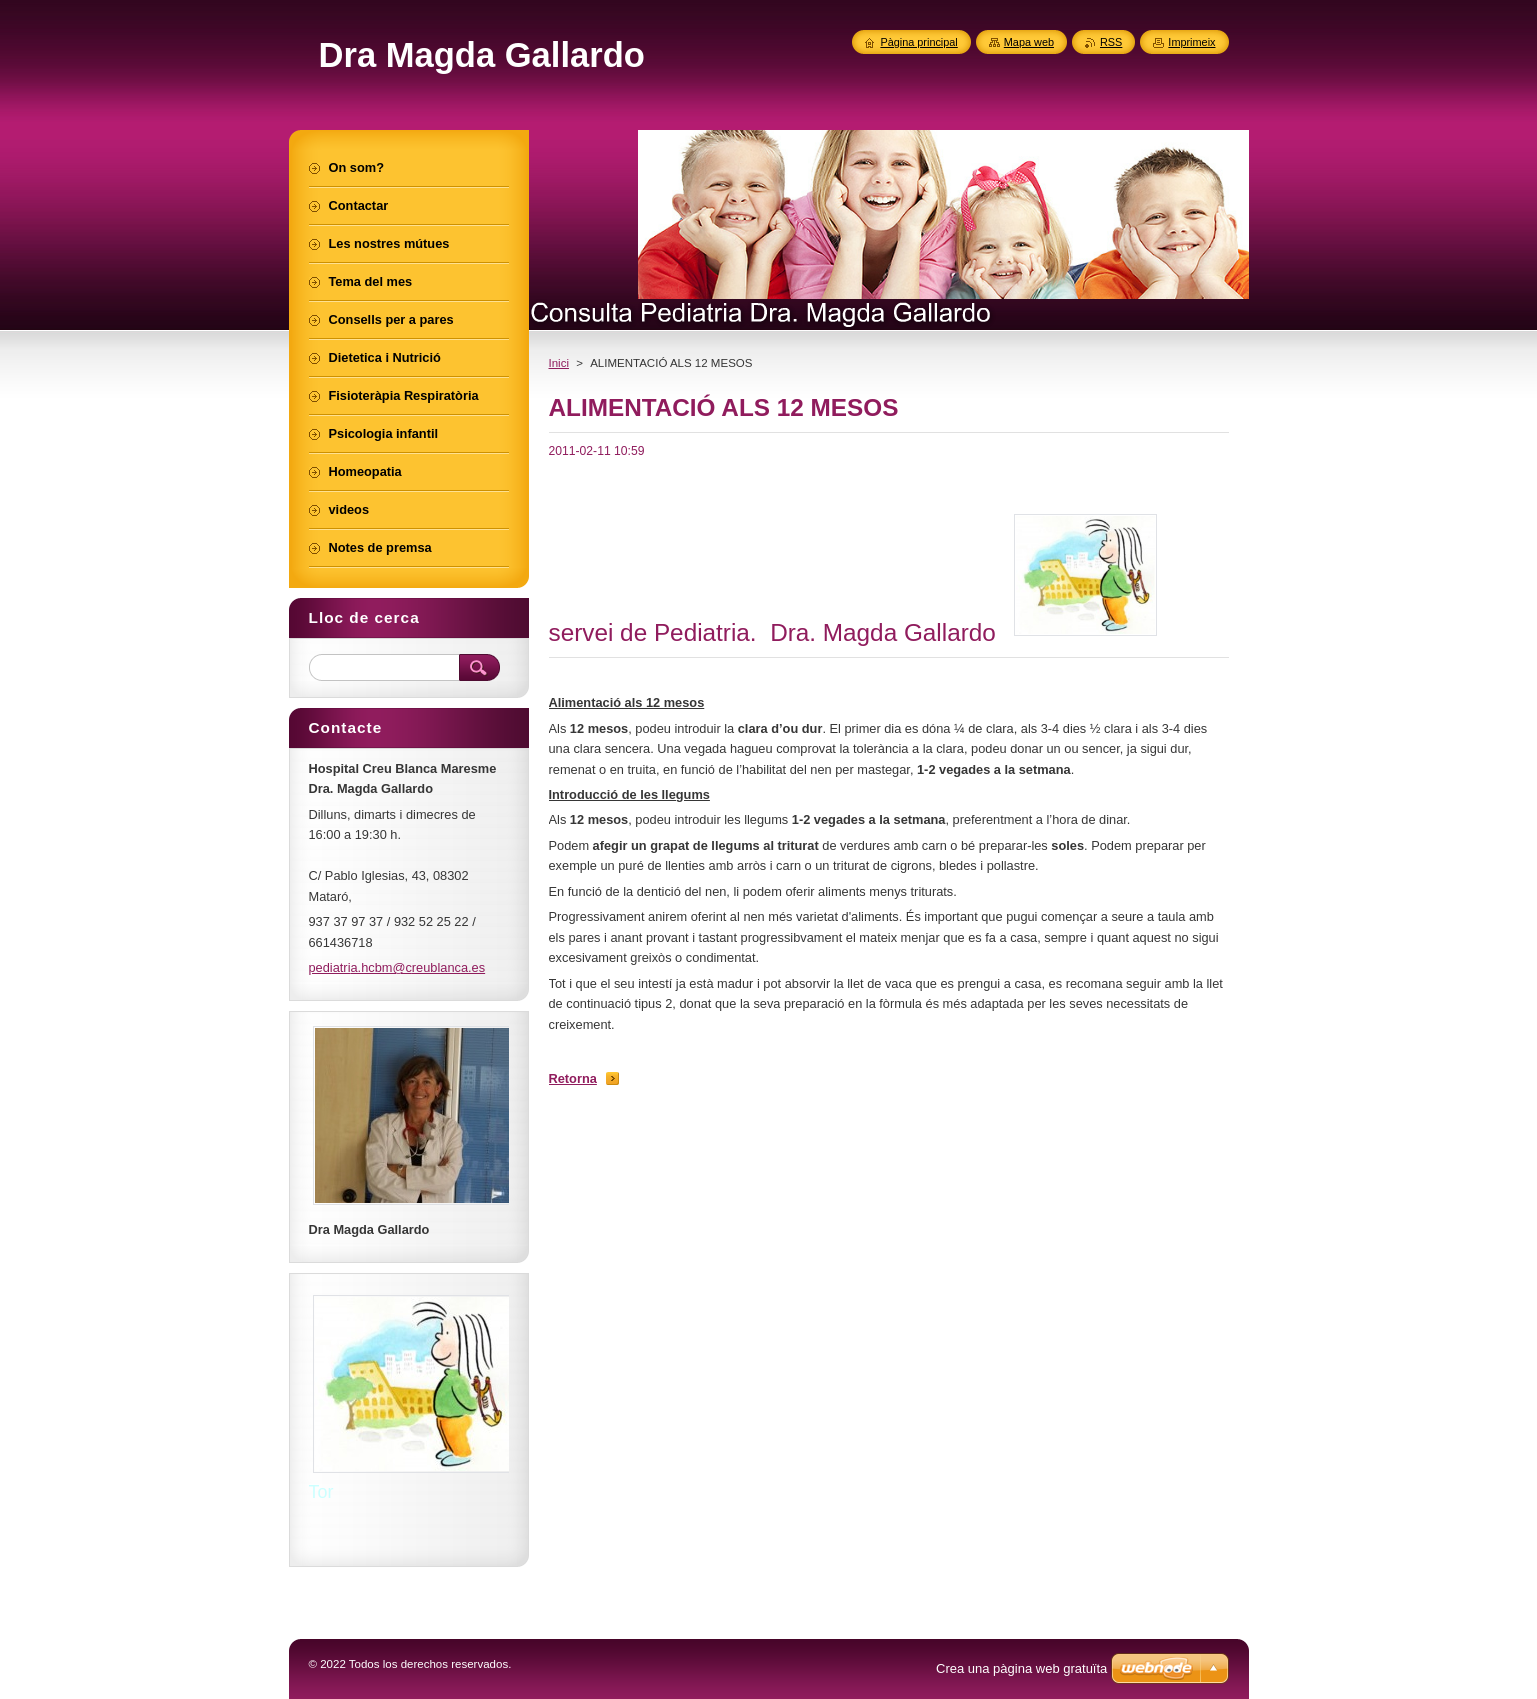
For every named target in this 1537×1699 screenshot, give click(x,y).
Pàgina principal (918, 42)
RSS (1111, 42)
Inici (559, 363)
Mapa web (1029, 42)
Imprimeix (1191, 42)
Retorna (573, 1078)
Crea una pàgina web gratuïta (1021, 1668)
